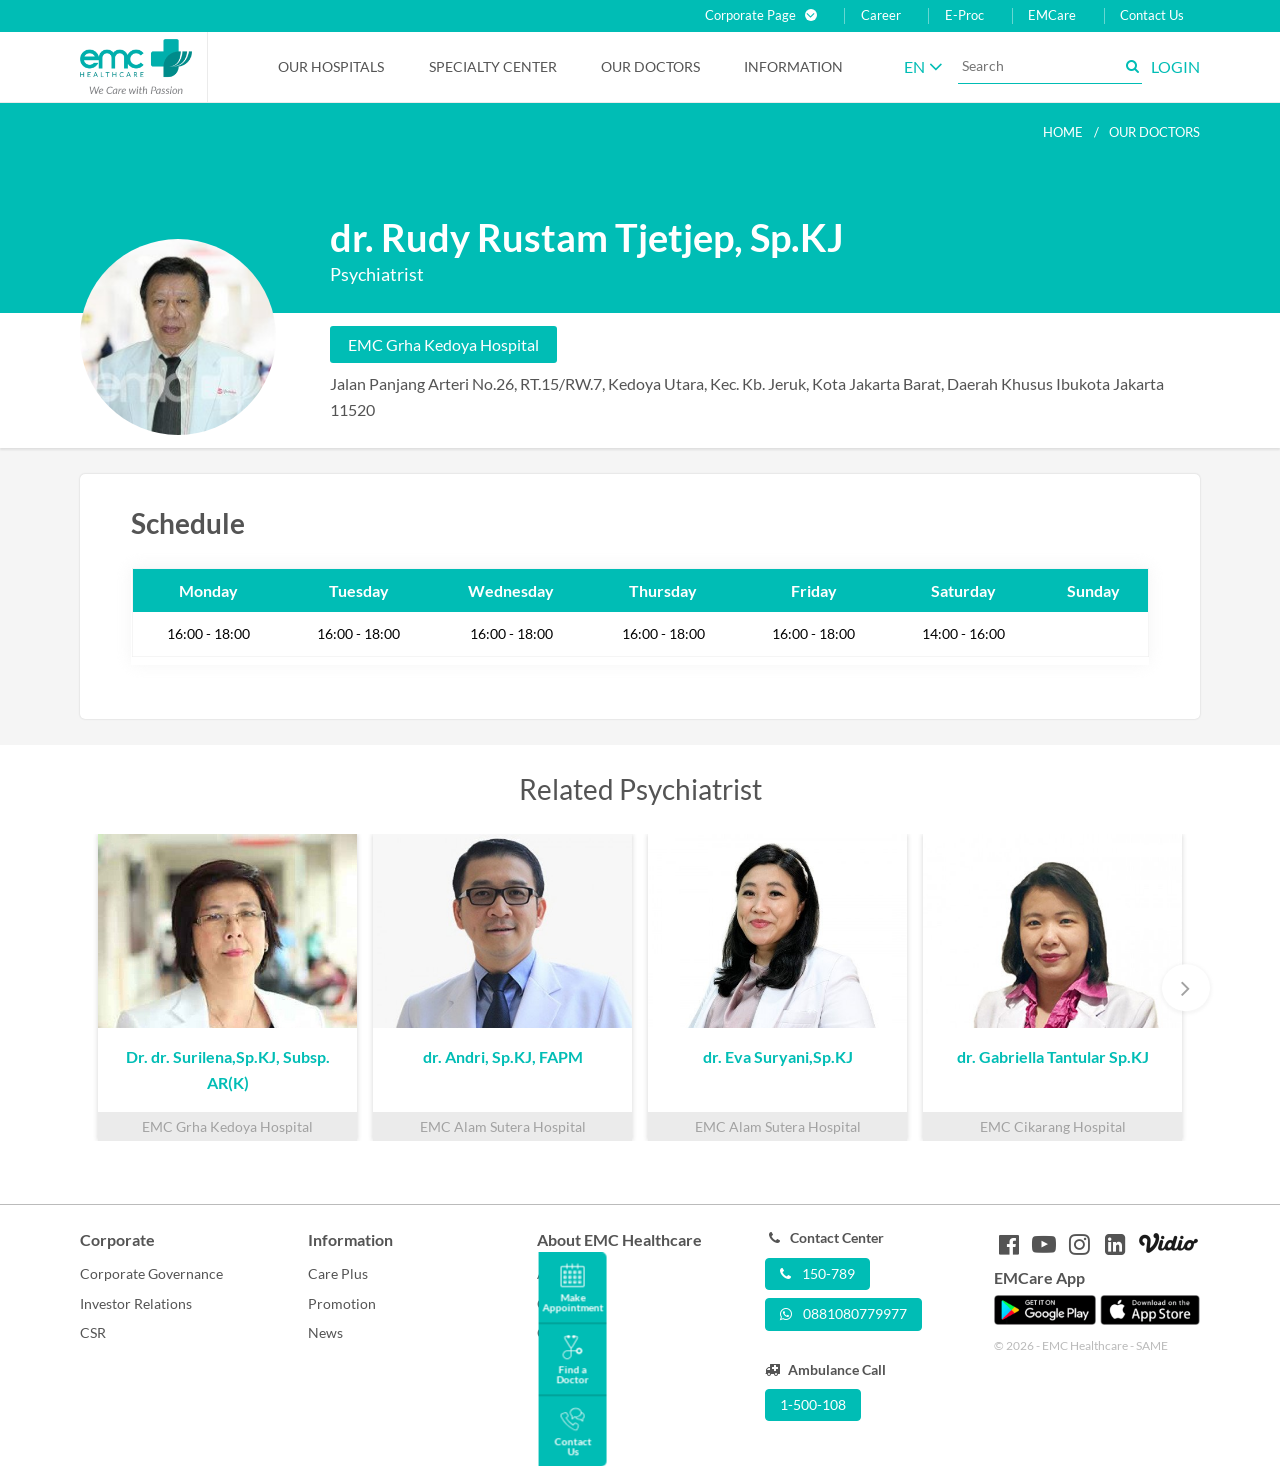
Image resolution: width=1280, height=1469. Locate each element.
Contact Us (1152, 15)
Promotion (342, 1303)
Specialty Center (493, 66)
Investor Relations (136, 1303)
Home (1063, 132)
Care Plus (338, 1273)
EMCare (1052, 15)
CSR (93, 1332)
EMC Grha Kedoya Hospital (443, 344)
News (325, 1332)
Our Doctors (650, 66)
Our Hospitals (331, 66)
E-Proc (964, 15)
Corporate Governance (151, 1273)
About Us (566, 1273)
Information (793, 66)
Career (881, 15)
